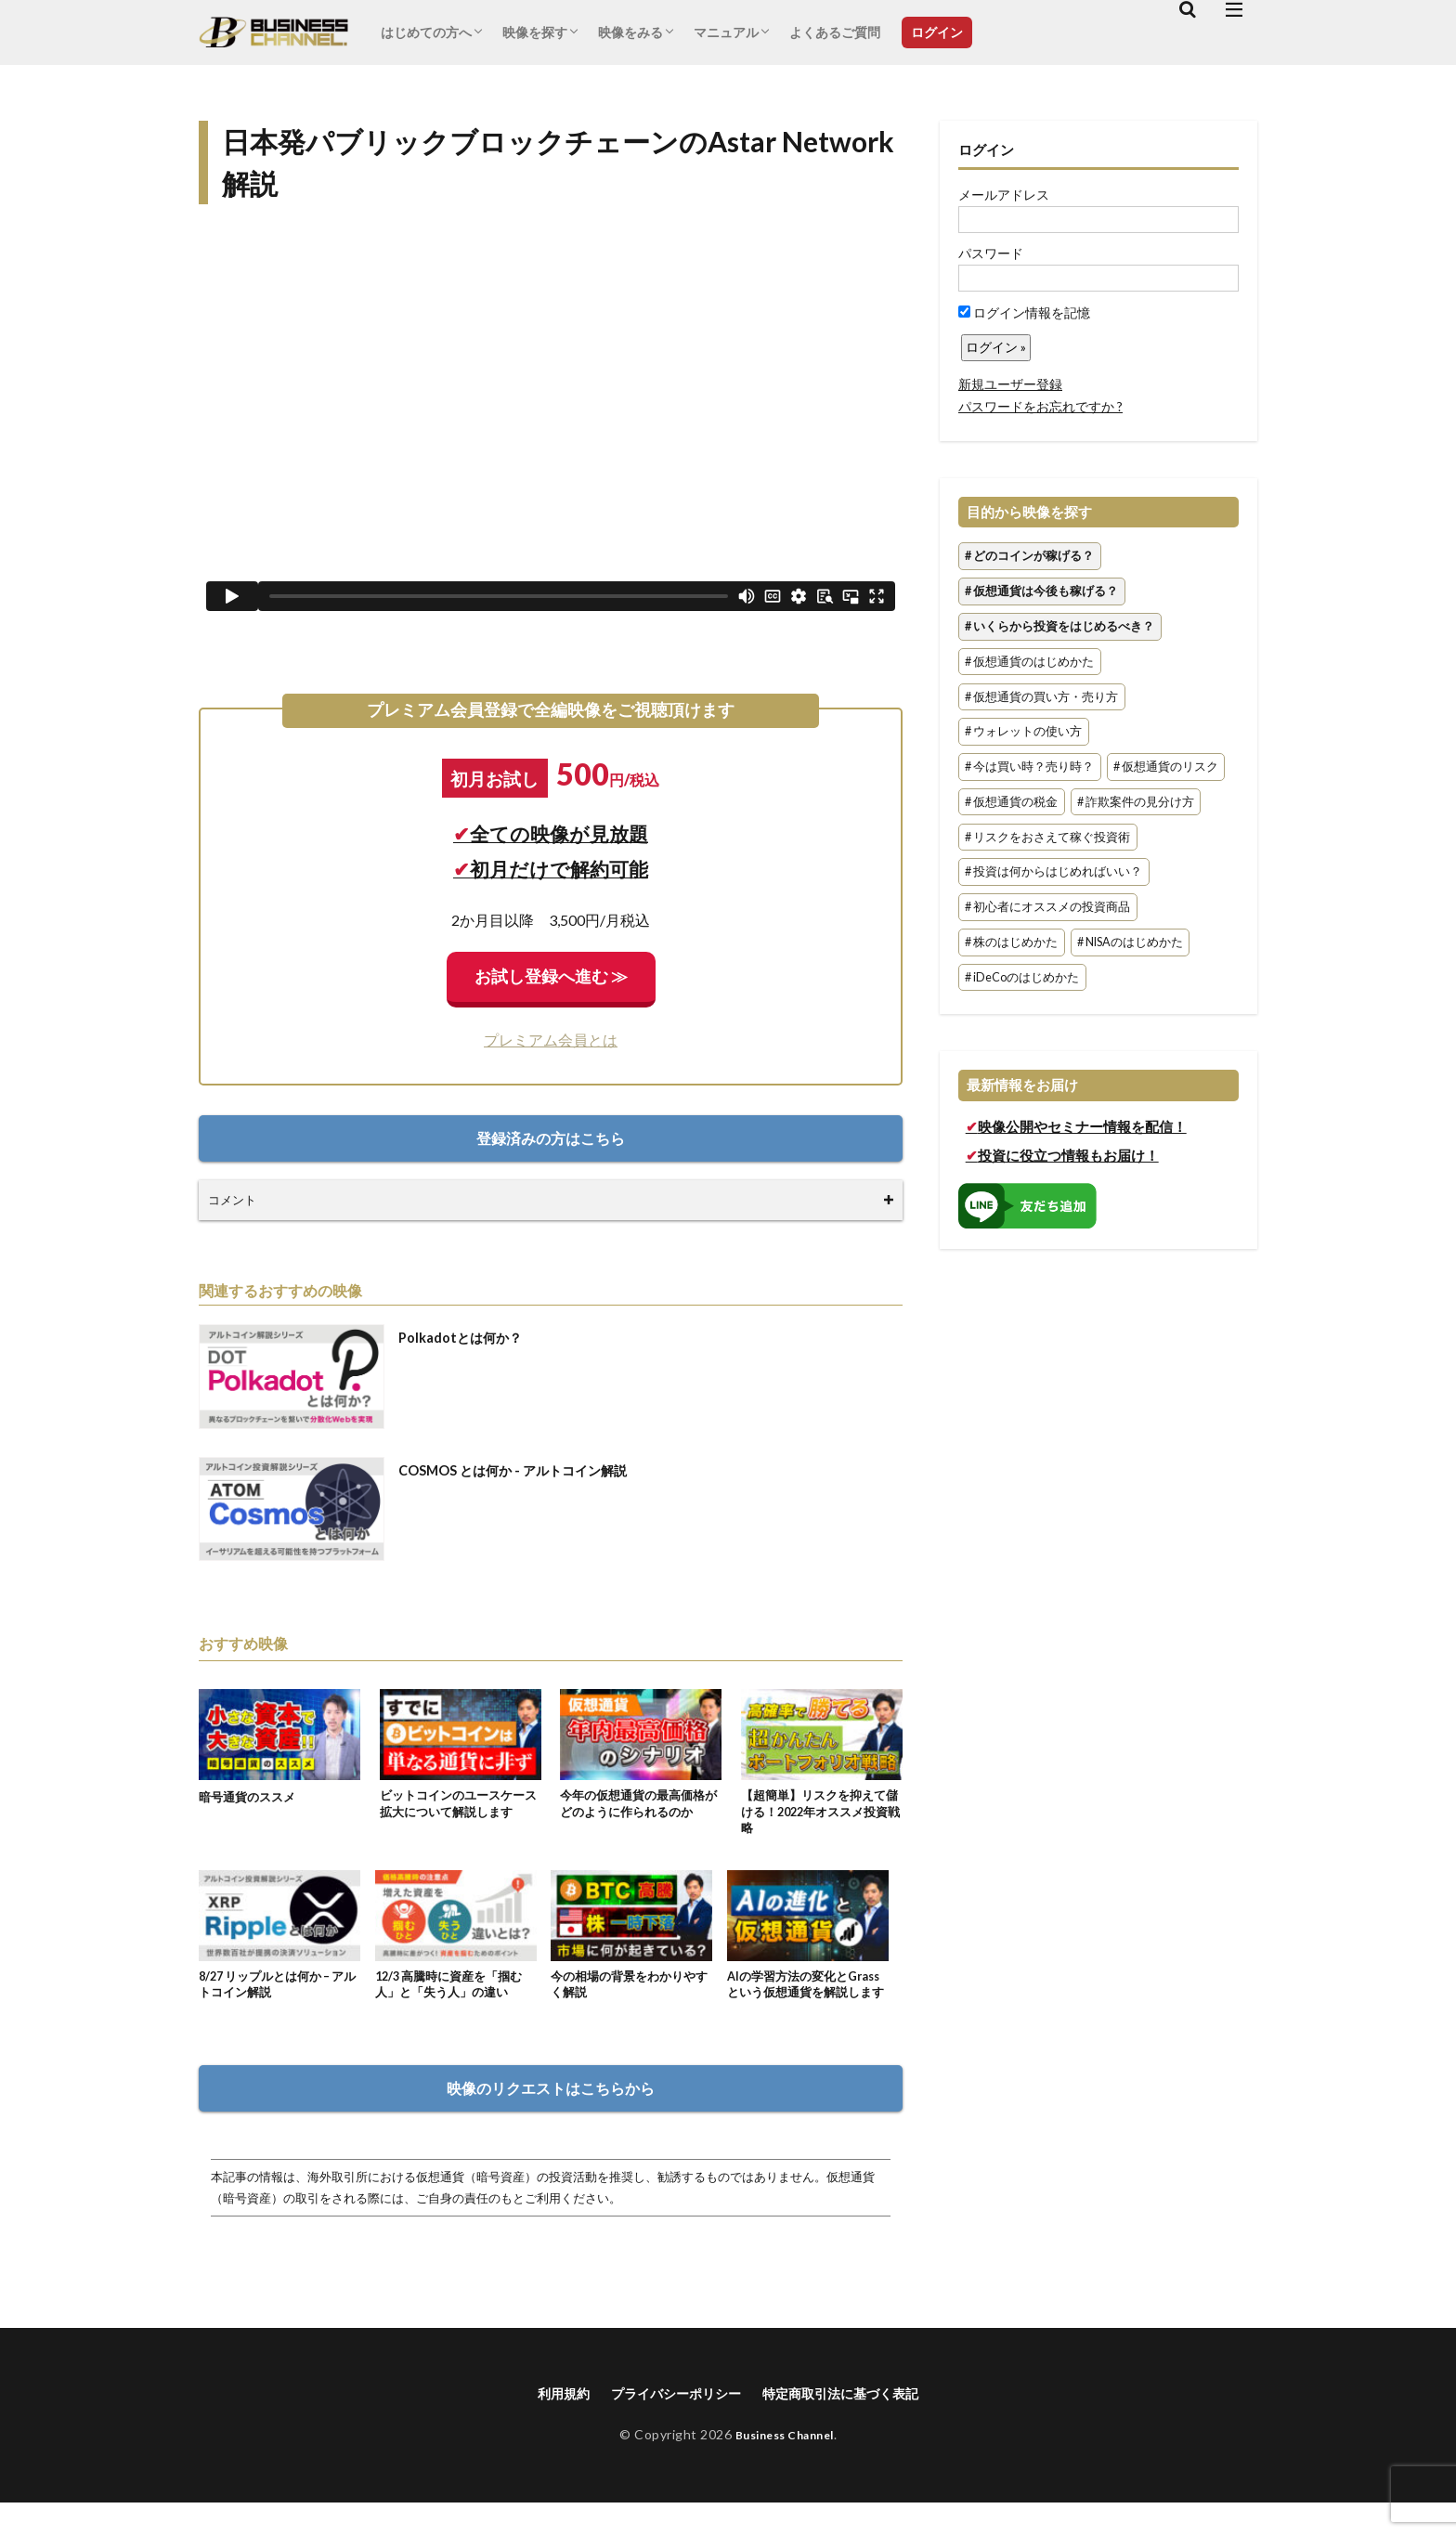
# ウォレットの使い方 (1023, 732)
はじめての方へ (426, 32)
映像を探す (534, 32)
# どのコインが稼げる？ (1029, 557)
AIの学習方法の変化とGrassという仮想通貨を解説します (803, 2002)
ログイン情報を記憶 (1024, 312)
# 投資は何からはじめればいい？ (1053, 872)
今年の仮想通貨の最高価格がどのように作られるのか (638, 1805)
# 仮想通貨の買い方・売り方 (1041, 697)
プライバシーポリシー (668, 2424)
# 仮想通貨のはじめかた (1029, 662)
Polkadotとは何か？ (467, 1337)
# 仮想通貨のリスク (1165, 767)
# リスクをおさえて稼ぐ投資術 (1047, 837)
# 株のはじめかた (1011, 942)
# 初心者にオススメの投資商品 (1047, 908)
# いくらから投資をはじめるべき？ (1059, 626)
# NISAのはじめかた (1130, 942)
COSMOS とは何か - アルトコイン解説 (527, 1469)
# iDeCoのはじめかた (1022, 977)
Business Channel (784, 2467)
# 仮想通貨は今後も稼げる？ (1041, 591)
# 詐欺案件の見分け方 (1135, 802)
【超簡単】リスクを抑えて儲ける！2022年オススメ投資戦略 (821, 1814)
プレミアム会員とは (551, 1039)
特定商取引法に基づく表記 (853, 2424)
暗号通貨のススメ (251, 1796)
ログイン (937, 32)
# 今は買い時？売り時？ (1029, 767)
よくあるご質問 (834, 32)
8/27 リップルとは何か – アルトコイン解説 (279, 1993)
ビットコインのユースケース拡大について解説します (458, 1805)
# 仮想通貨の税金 (1011, 802)
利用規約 (543, 2424)
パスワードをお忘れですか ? (1040, 406)
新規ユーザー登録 (1010, 384)
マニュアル (726, 32)
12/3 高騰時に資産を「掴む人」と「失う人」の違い (455, 1993)
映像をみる (630, 32)
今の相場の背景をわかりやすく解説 (629, 1993)
